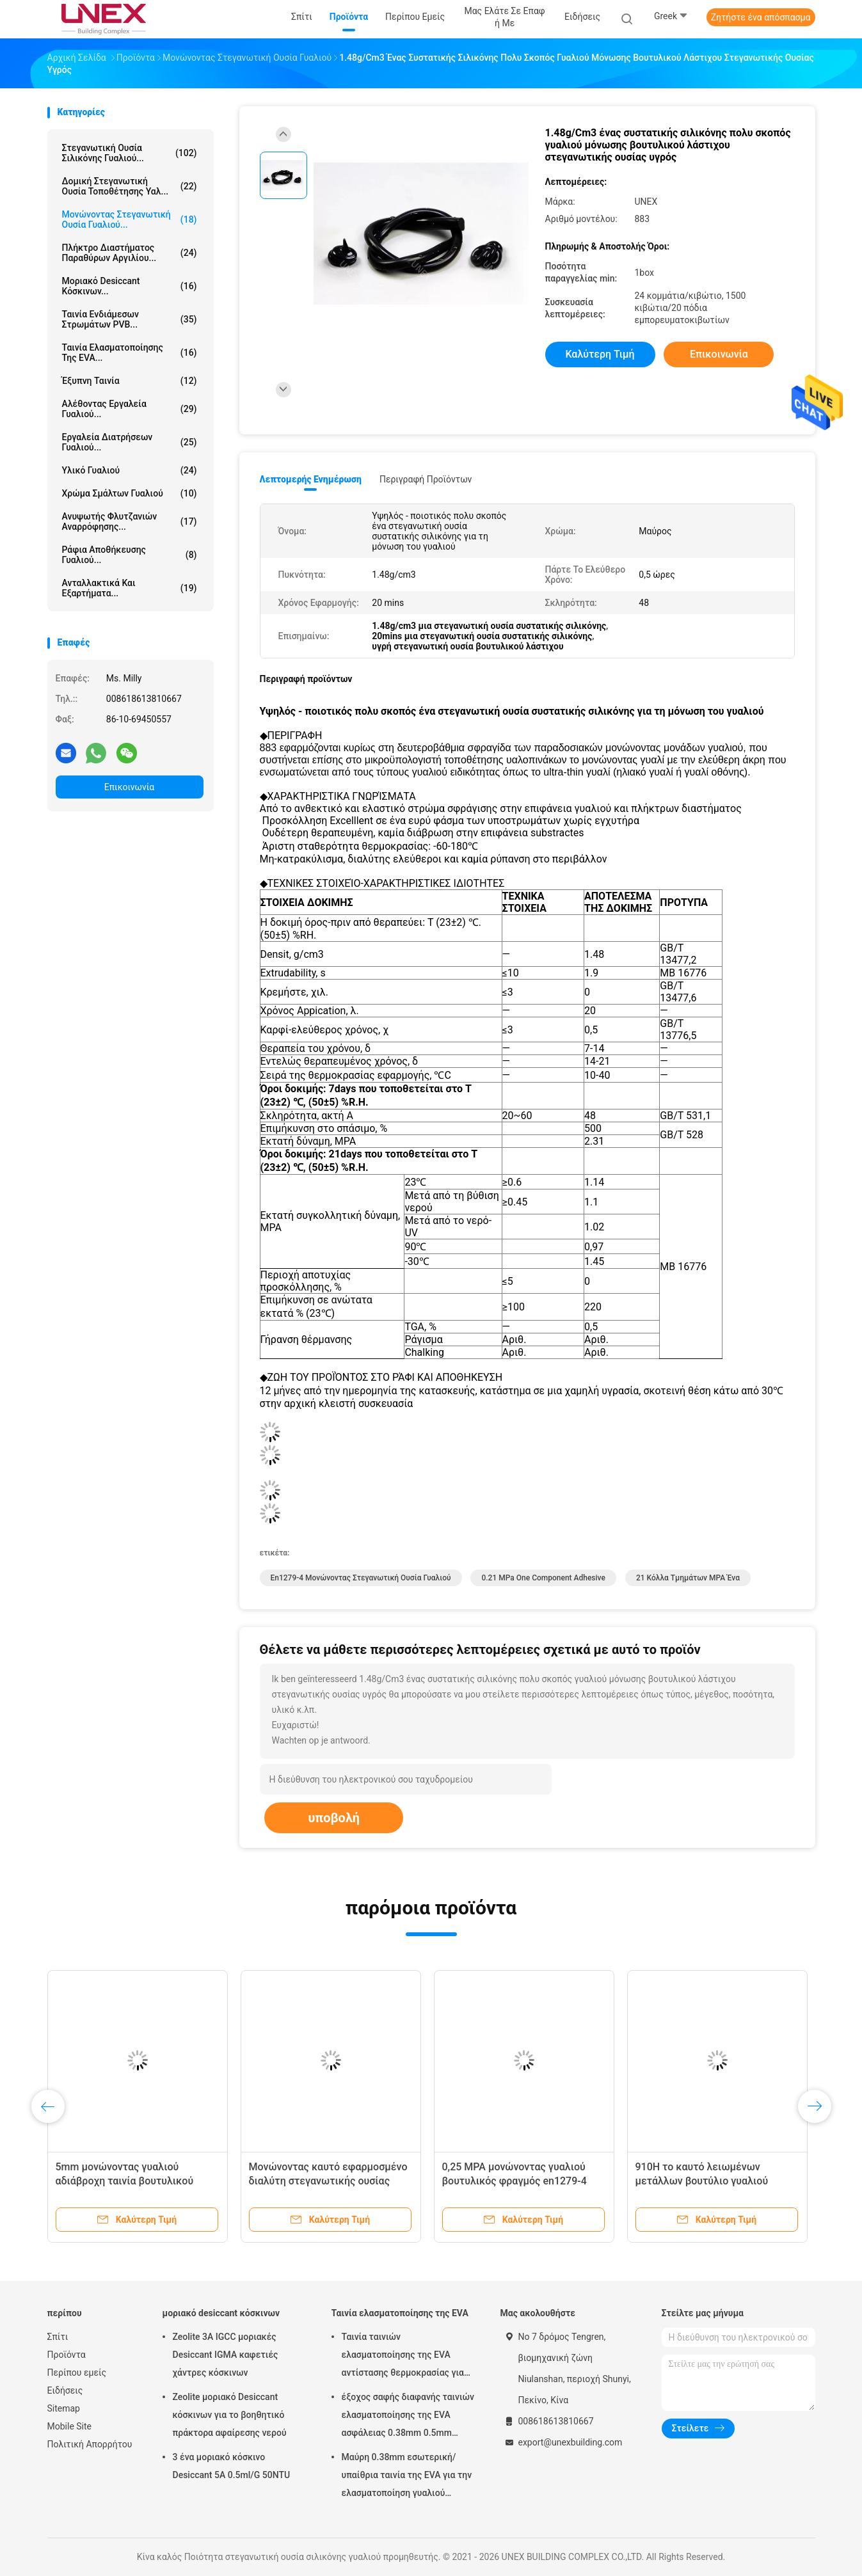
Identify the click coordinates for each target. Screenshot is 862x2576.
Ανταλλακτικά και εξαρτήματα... (129, 588)
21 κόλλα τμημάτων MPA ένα (688, 1577)
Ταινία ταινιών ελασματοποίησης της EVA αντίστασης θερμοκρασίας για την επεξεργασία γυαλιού (403, 2356)
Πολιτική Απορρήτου (89, 2444)
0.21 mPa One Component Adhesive (543, 1577)
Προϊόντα (66, 2354)
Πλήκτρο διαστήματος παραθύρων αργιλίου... (129, 252)
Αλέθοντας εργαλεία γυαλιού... (129, 409)
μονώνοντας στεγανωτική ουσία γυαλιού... (129, 219)
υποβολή (334, 1817)
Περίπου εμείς (77, 2372)
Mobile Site (69, 2426)
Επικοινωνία (129, 787)
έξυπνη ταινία (129, 380)
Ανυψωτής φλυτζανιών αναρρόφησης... (129, 521)
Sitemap (63, 2408)
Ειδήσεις (65, 2390)
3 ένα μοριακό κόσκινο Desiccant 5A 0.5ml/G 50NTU (232, 2466)
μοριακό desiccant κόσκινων (221, 2313)
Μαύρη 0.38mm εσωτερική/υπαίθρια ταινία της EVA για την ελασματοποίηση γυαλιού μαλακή (407, 2477)
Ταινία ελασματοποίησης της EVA (399, 2313)
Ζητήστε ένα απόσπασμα (761, 17)
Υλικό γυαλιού (129, 470)
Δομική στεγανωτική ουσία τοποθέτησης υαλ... (129, 186)
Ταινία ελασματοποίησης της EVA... (129, 352)
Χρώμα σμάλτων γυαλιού (129, 493)
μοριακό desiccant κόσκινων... (129, 286)
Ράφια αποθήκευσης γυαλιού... (129, 555)
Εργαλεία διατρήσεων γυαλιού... (129, 442)
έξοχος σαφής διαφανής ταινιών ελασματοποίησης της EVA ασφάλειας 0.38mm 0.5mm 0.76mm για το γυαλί (408, 2417)
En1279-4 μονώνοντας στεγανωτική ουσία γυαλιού (361, 1577)
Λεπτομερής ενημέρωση (311, 479)
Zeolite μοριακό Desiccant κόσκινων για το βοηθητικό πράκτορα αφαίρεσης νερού (230, 2415)
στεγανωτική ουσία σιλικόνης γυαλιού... (129, 153)
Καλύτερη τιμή (599, 354)
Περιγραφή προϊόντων (425, 479)
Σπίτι (57, 2337)
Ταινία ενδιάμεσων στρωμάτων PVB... (129, 319)
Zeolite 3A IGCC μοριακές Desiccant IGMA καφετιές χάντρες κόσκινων (225, 2355)
